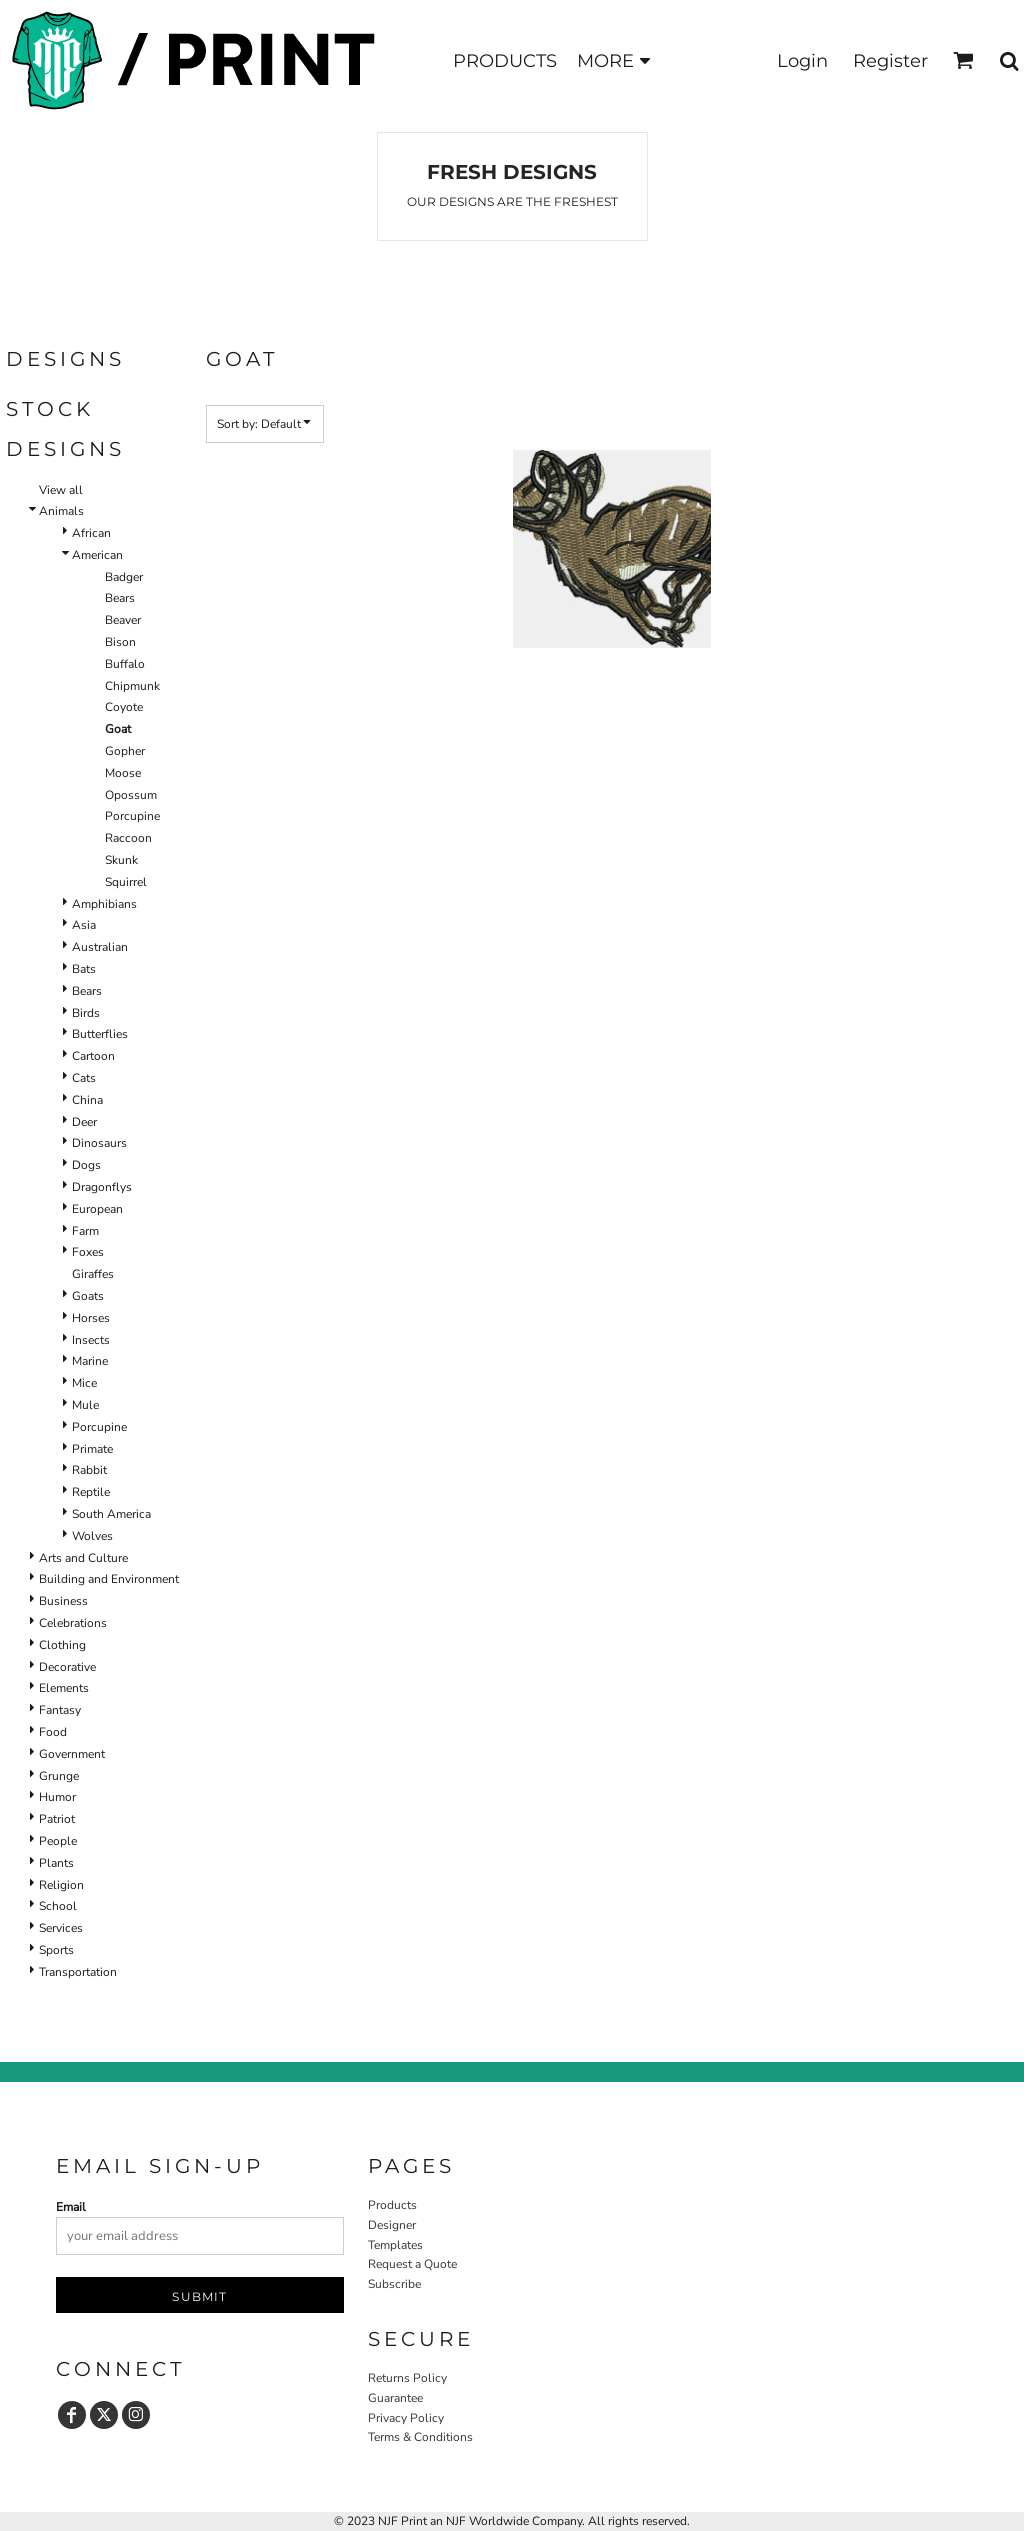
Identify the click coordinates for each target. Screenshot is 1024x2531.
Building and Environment (109, 1579)
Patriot (57, 1819)
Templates (395, 2245)
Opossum (131, 795)
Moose (123, 773)
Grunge (59, 1776)
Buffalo (125, 664)
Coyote (124, 707)
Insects (91, 1340)
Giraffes (93, 1274)
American (97, 555)
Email (71, 2207)
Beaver (123, 620)
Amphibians (104, 904)
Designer (392, 2225)
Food (53, 1732)
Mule (85, 1405)
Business (63, 1601)
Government (72, 1754)
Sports (56, 1950)
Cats (84, 1078)
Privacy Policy (406, 2418)
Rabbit (89, 1470)
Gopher (125, 751)
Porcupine (132, 816)
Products (392, 2205)
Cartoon (93, 1056)
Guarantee (395, 2398)
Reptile (91, 1492)
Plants (56, 1863)
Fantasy (60, 1710)
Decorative (67, 1667)
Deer (84, 1122)
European (97, 1209)
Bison (120, 642)
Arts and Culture (83, 1558)
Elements (64, 1688)
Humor (57, 1797)
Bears (120, 598)
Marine (90, 1361)
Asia (84, 925)
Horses (91, 1318)
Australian (100, 947)
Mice (84, 1383)
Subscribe (394, 2284)
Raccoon (128, 838)
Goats (88, 1296)
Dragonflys (102, 1187)
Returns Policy (407, 2378)
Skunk (121, 860)
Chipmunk (132, 686)
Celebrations (73, 1623)
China (87, 1100)
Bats (84, 969)
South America (111, 1514)
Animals (61, 511)
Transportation (78, 1972)
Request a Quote (412, 2264)
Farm (85, 1231)
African (91, 533)
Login (802, 61)
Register (890, 61)
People (58, 1841)
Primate (92, 1449)
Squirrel (126, 882)
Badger (124, 577)
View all (61, 490)
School (58, 1906)
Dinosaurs (99, 1143)
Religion (61, 1885)
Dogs (86, 1165)
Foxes (88, 1252)
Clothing (62, 1645)
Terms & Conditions (420, 2437)
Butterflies (100, 1034)
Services (61, 1928)
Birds (86, 1013)
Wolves (92, 1536)
